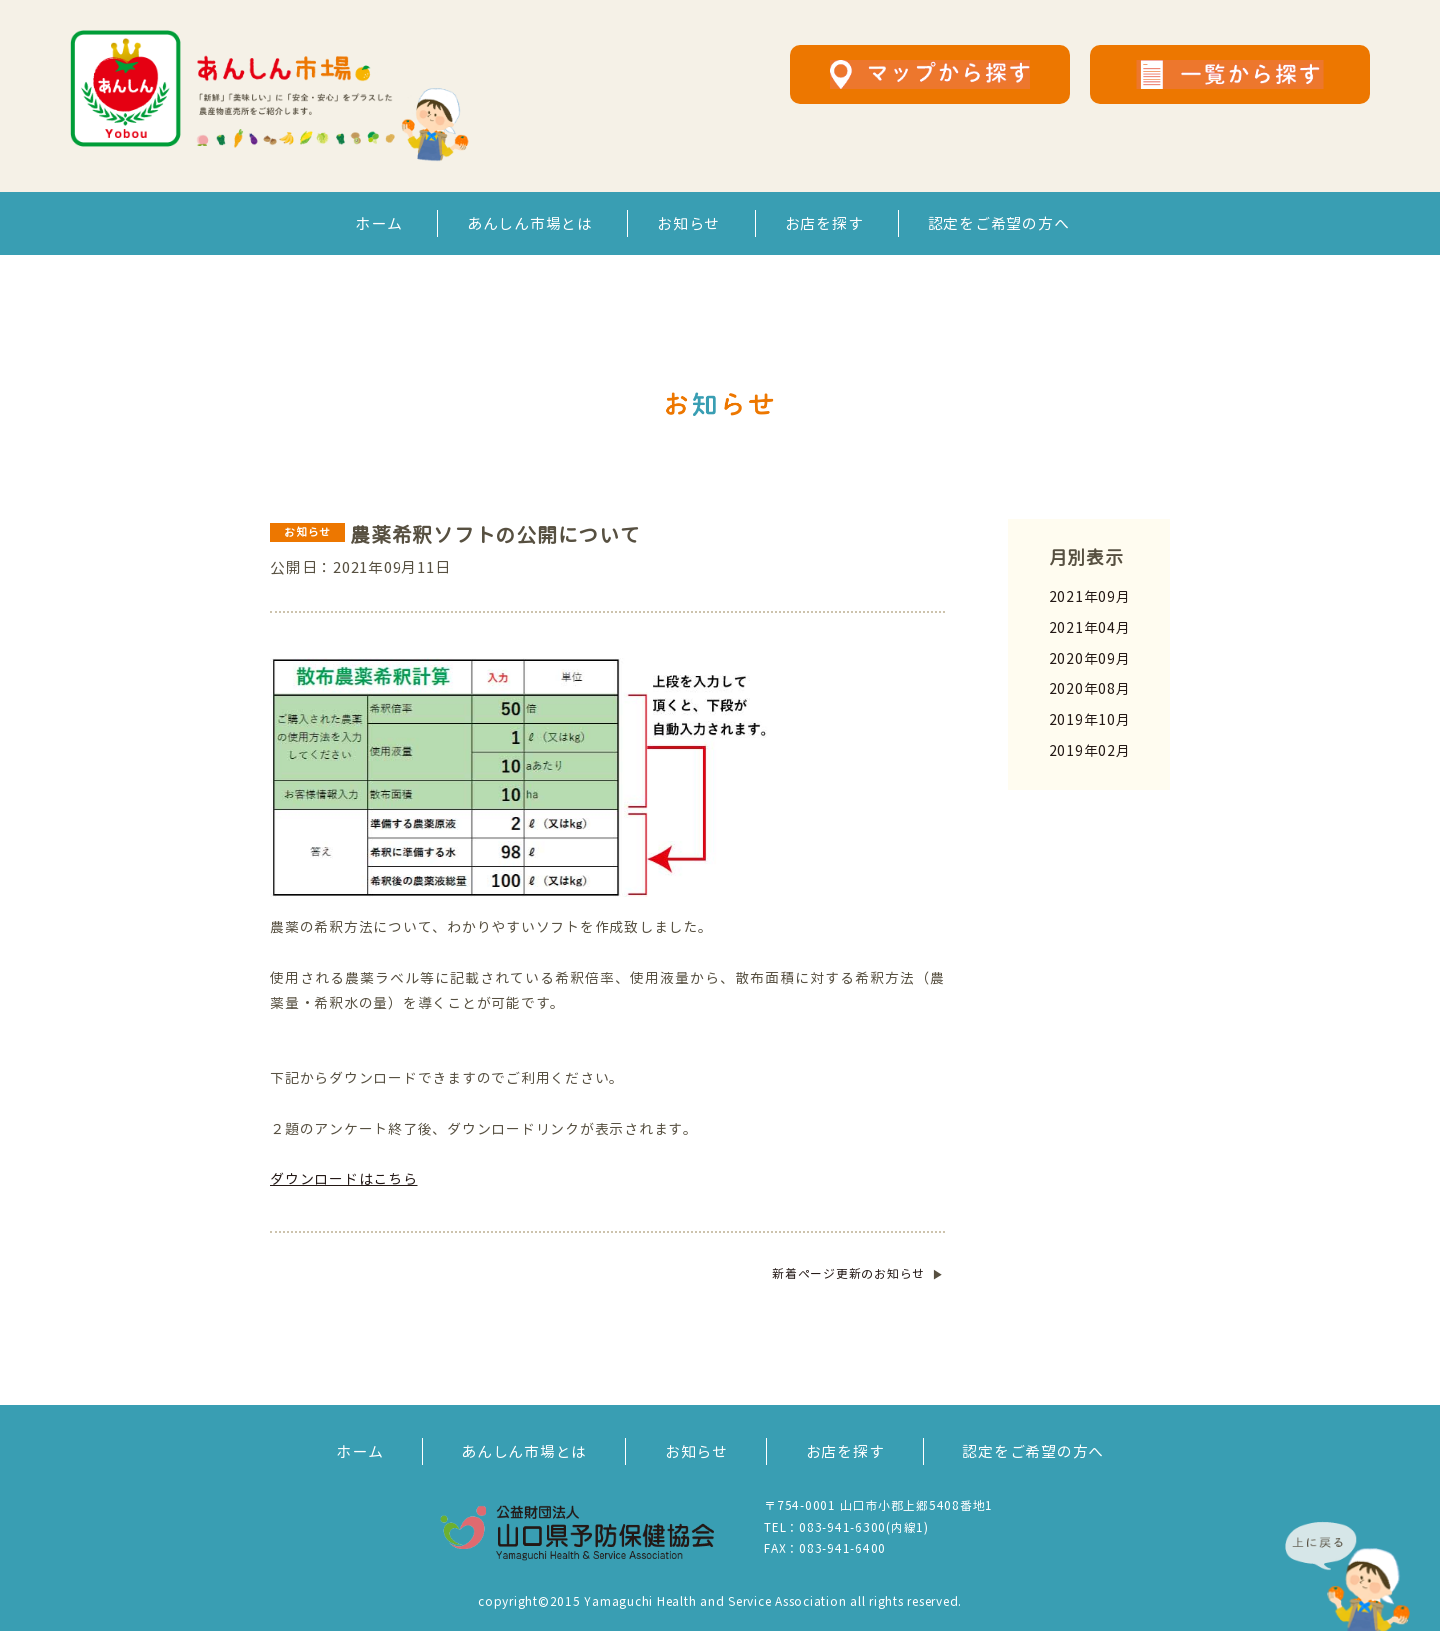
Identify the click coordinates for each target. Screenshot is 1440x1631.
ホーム (378, 223)
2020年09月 (1090, 658)
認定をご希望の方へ (999, 223)
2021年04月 (1090, 627)
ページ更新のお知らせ (848, 1273)
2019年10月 (1090, 719)
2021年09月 (1090, 596)
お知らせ (688, 223)
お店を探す (824, 223)
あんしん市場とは (530, 223)
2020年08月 (1090, 688)
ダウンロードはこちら (344, 1178)
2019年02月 (1090, 750)
